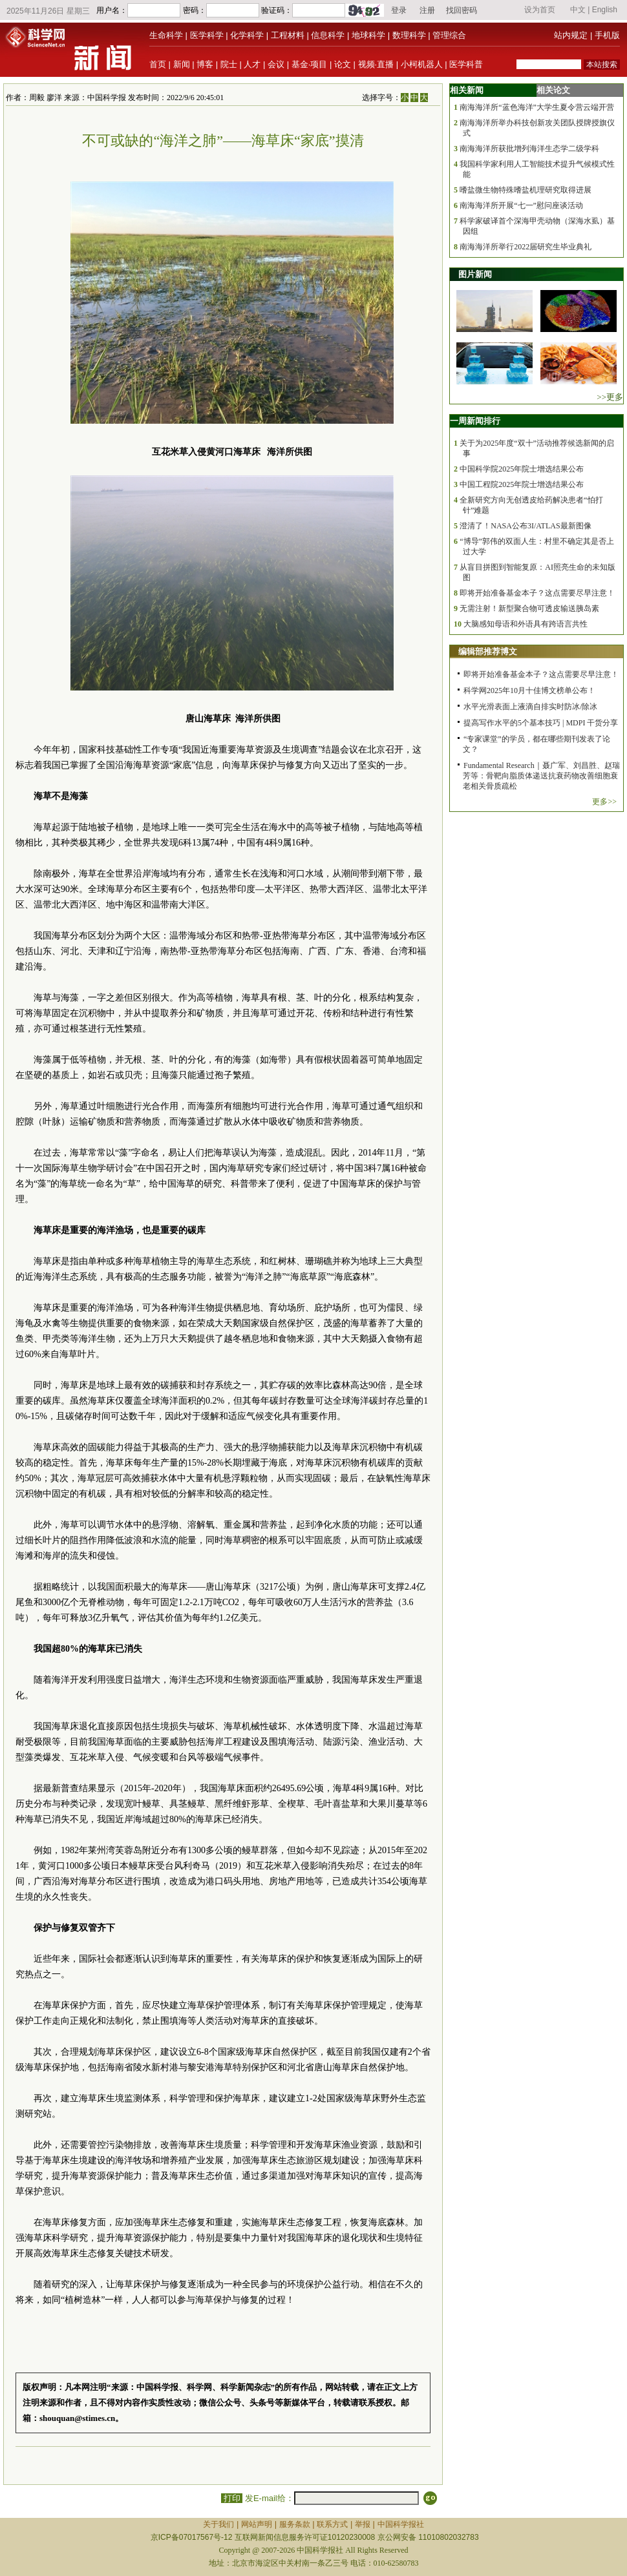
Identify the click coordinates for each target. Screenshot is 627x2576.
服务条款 (294, 2524)
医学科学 (207, 35)
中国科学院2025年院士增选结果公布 (522, 468)
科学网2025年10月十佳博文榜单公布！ (529, 690)
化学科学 (247, 35)
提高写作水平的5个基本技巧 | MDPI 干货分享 (540, 722)
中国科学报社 (400, 2524)
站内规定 (571, 35)
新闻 (181, 64)
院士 (228, 64)
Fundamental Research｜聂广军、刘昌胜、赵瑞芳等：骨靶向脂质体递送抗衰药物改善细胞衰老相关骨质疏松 (541, 776)
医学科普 (466, 64)
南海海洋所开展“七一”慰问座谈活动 (521, 205)
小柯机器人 (422, 64)
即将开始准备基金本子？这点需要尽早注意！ (537, 592)
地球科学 (368, 35)
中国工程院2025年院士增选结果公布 (522, 484)
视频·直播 (376, 64)
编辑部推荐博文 (487, 651)
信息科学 (328, 35)
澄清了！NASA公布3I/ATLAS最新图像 (525, 525)
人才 (252, 64)
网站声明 (256, 2524)
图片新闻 (475, 274)
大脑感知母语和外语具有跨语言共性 (525, 623)
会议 (276, 64)
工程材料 (287, 35)
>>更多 (610, 397)
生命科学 (166, 35)
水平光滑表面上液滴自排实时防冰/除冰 (530, 706)
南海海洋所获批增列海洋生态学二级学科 (529, 148)
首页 (157, 64)
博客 (205, 64)
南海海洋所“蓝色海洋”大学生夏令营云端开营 (537, 107)
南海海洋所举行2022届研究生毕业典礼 (525, 246)
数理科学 (409, 35)
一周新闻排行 (475, 421)
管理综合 (449, 35)
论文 (342, 64)
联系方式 (332, 2524)
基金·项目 (310, 64)
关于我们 (218, 2524)
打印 (231, 2498)
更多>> (604, 801)
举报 (362, 2524)
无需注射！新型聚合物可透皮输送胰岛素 (529, 608)
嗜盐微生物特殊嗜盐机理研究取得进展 (525, 189)
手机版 (607, 35)
